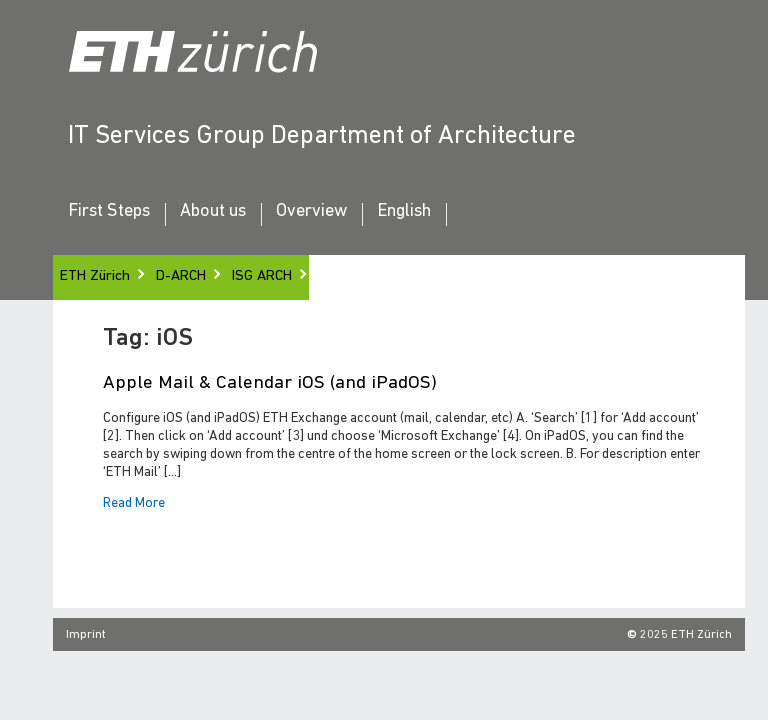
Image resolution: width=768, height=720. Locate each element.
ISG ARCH (262, 276)
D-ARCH (181, 276)
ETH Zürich (95, 276)
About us (213, 212)
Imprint (86, 635)
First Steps (109, 212)
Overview (311, 212)
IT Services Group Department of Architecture (322, 136)
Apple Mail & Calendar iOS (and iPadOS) (270, 383)
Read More (134, 504)
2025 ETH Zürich (686, 635)
